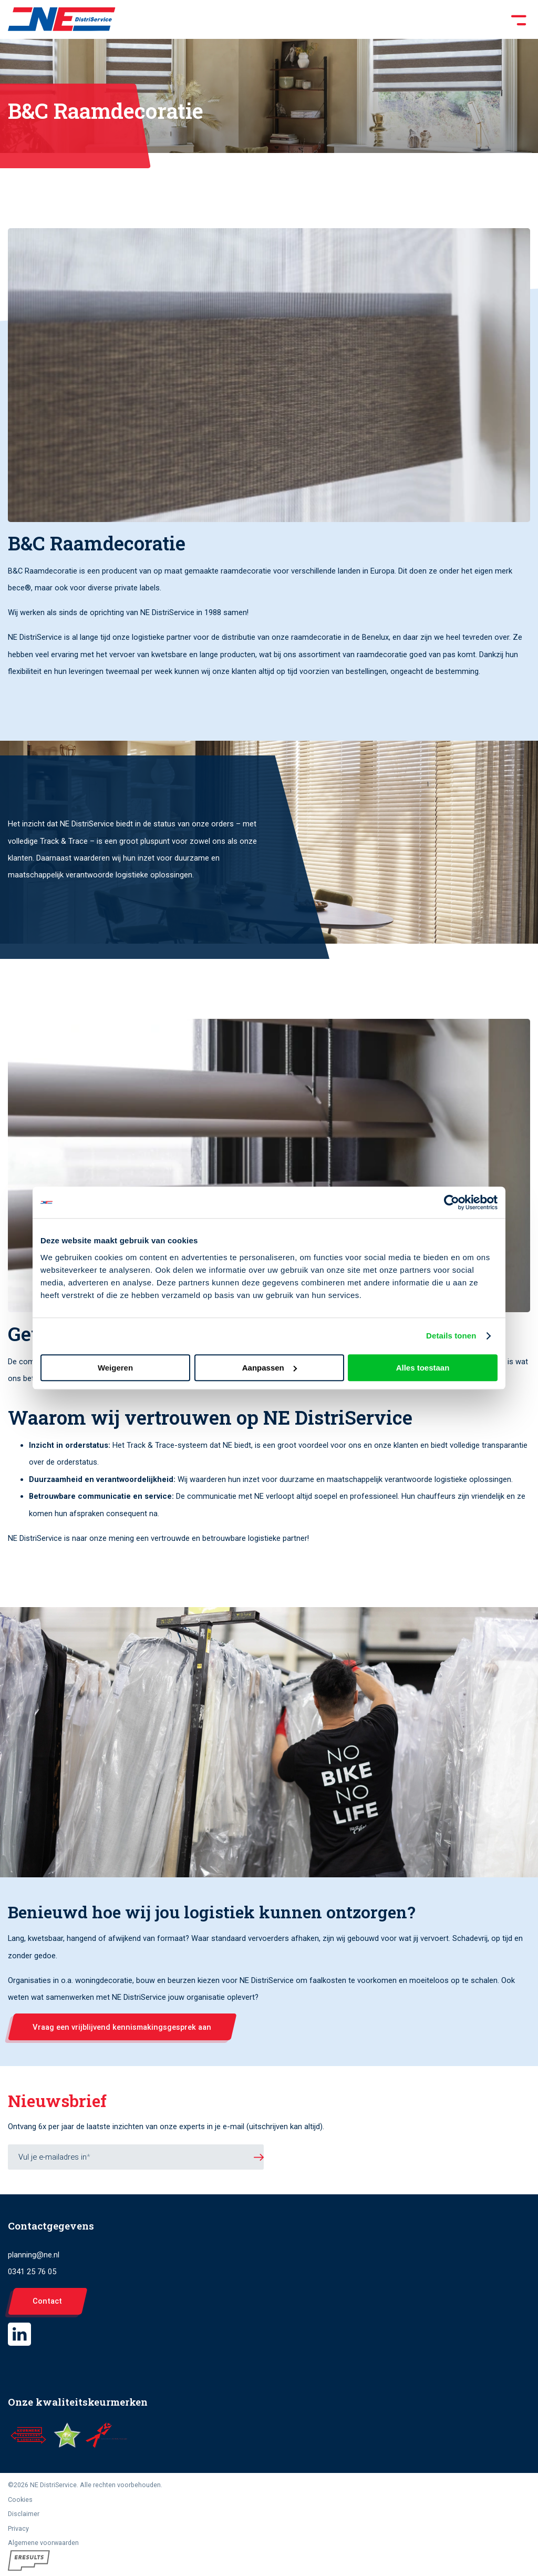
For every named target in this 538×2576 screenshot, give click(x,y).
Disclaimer (23, 2514)
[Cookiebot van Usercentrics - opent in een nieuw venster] (452, 1202)
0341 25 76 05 (32, 2271)
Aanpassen (269, 1367)
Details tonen (451, 1335)
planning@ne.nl (33, 2255)
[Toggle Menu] (323, 19)
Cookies (20, 2499)
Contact (47, 2301)
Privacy (18, 2528)
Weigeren (115, 1367)
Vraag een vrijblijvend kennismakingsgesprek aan (122, 2027)
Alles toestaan (423, 1367)
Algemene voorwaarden (43, 2543)
